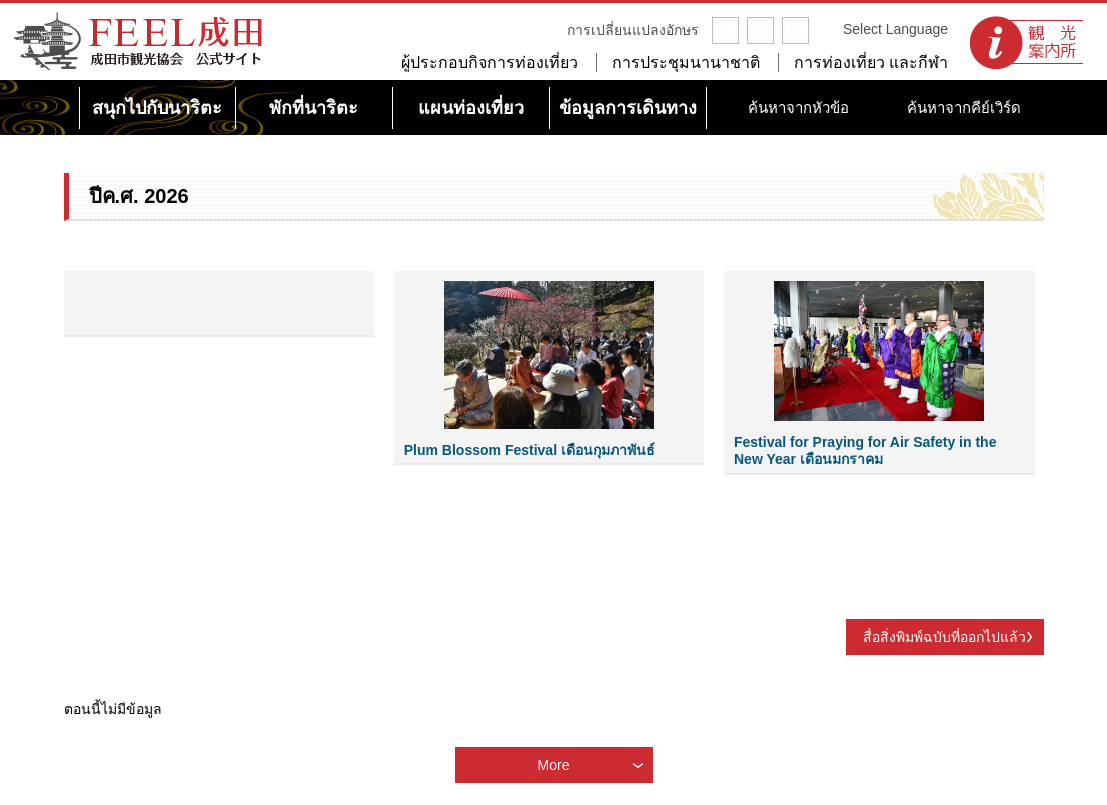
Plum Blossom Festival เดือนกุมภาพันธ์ (529, 450)
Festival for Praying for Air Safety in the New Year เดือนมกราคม (865, 450)
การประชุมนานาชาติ (686, 62)
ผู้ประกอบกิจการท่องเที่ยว (489, 62)
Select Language (895, 29)
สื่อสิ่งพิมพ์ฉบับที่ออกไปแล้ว (944, 637)
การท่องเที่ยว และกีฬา (871, 62)
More (554, 765)
